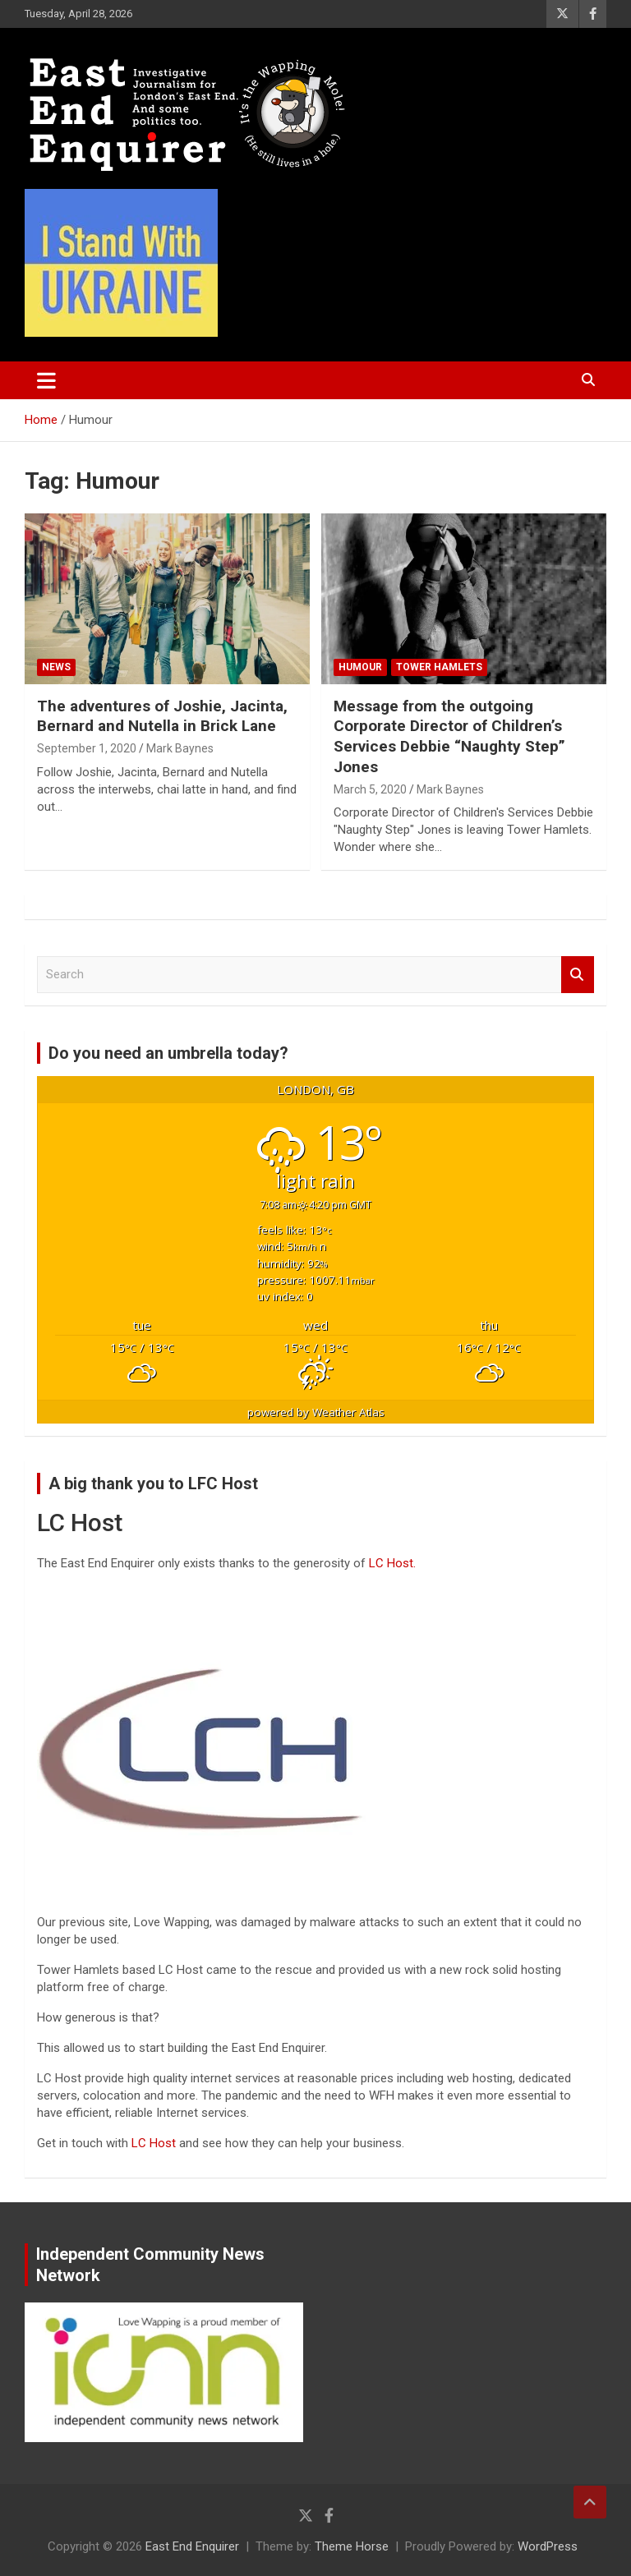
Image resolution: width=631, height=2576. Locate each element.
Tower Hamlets (439, 667)
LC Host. (392, 1563)
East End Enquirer (192, 2546)
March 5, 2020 (370, 789)
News (56, 667)
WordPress (548, 2546)
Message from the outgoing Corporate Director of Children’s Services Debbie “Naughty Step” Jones (449, 736)
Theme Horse (352, 2546)
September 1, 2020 (86, 748)
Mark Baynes (180, 748)
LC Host (155, 2143)
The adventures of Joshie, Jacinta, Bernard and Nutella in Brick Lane (162, 716)
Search (577, 974)
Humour (360, 667)
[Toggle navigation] (46, 380)
